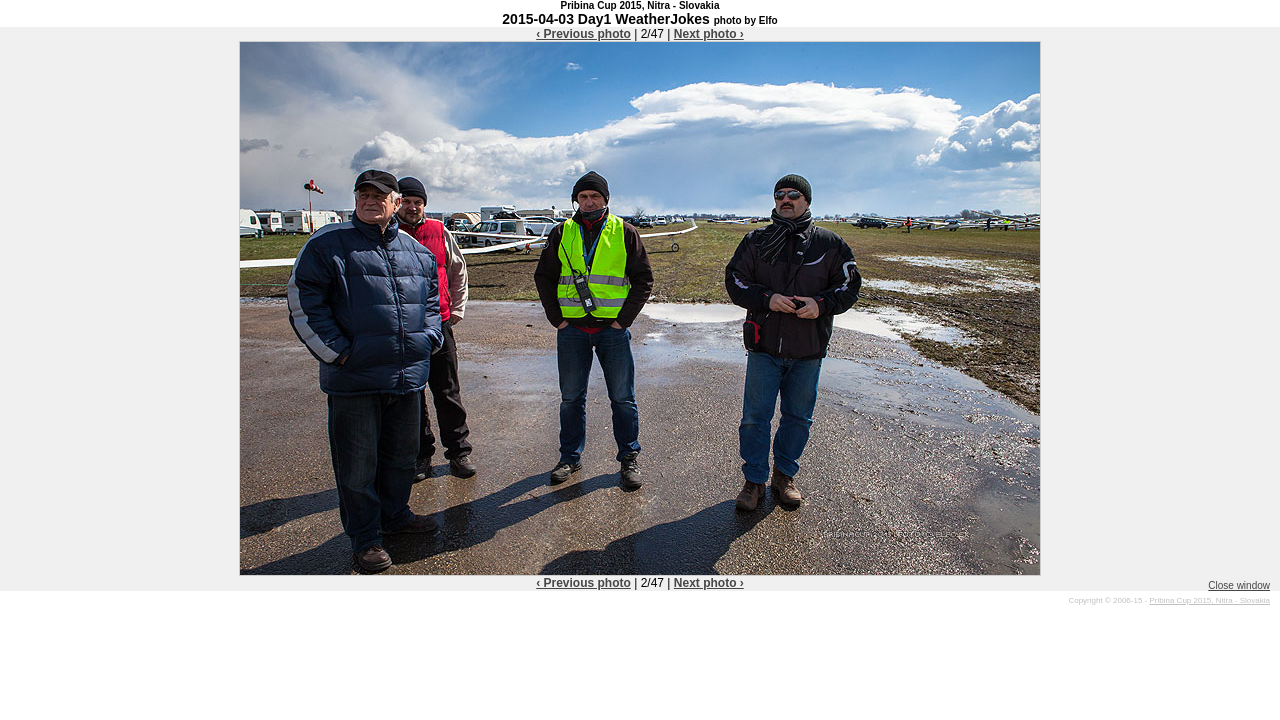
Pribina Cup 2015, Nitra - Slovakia (1209, 600)
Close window (1239, 585)
